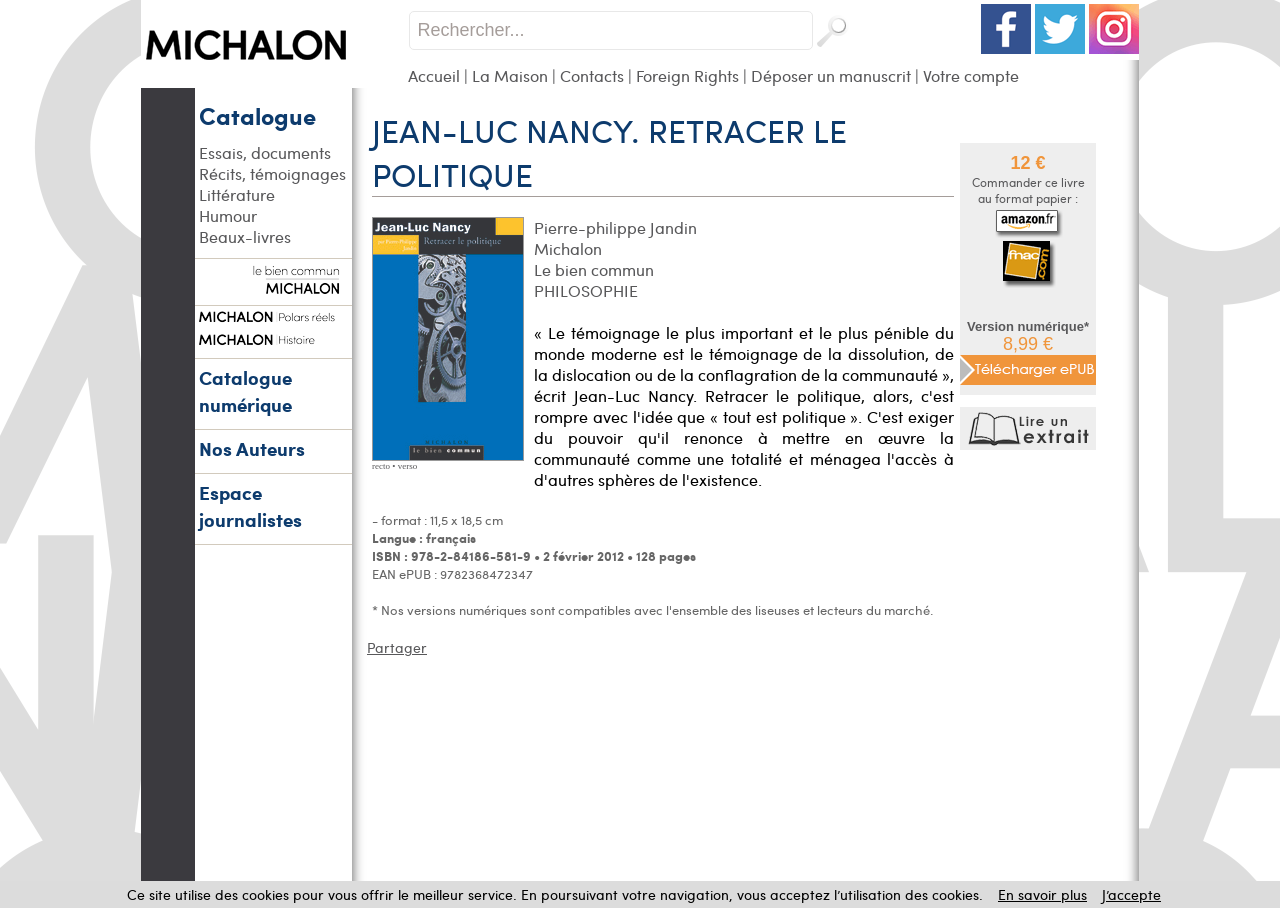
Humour (228, 215)
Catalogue (257, 115)
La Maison (510, 75)
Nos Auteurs (252, 448)
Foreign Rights (687, 75)
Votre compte (971, 75)
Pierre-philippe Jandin (615, 227)
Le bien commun (594, 269)
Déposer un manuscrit (831, 75)
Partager (397, 647)
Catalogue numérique (245, 391)
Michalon (568, 248)
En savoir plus (1042, 894)
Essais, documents (265, 152)
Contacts (592, 75)
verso (408, 466)
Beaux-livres (245, 236)
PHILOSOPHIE (586, 290)
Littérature (237, 194)
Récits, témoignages (272, 173)
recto (381, 466)
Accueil (434, 75)
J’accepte (1131, 894)
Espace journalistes (250, 506)
